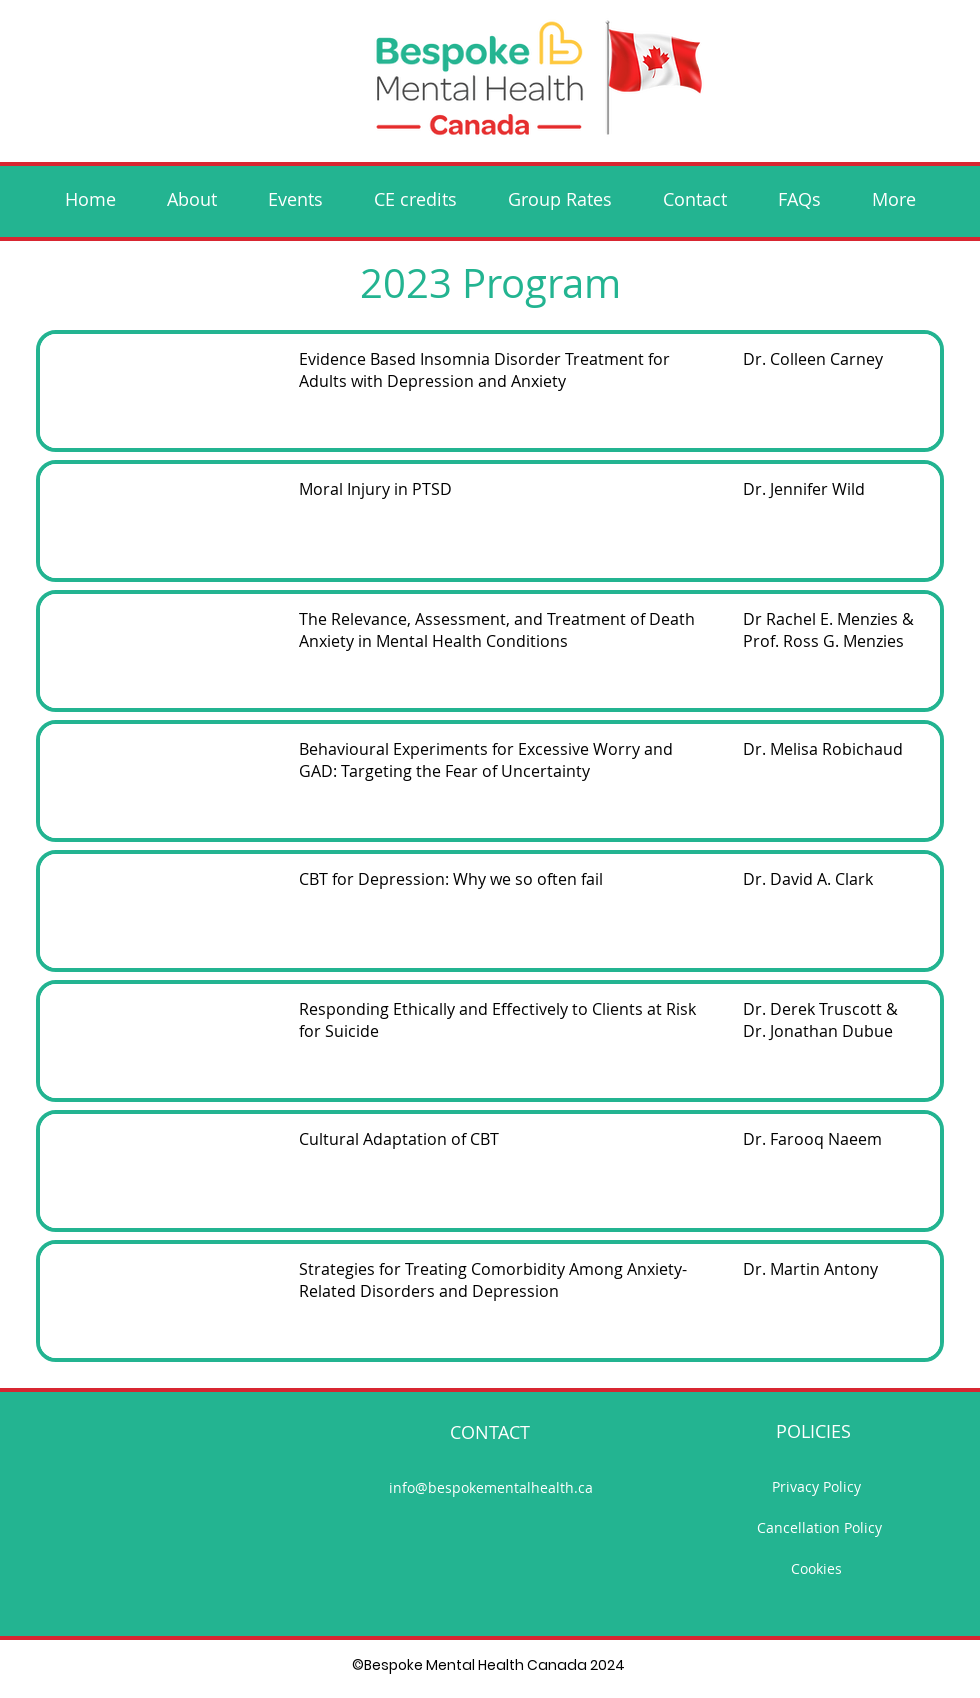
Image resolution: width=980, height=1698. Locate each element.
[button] (295, 199)
